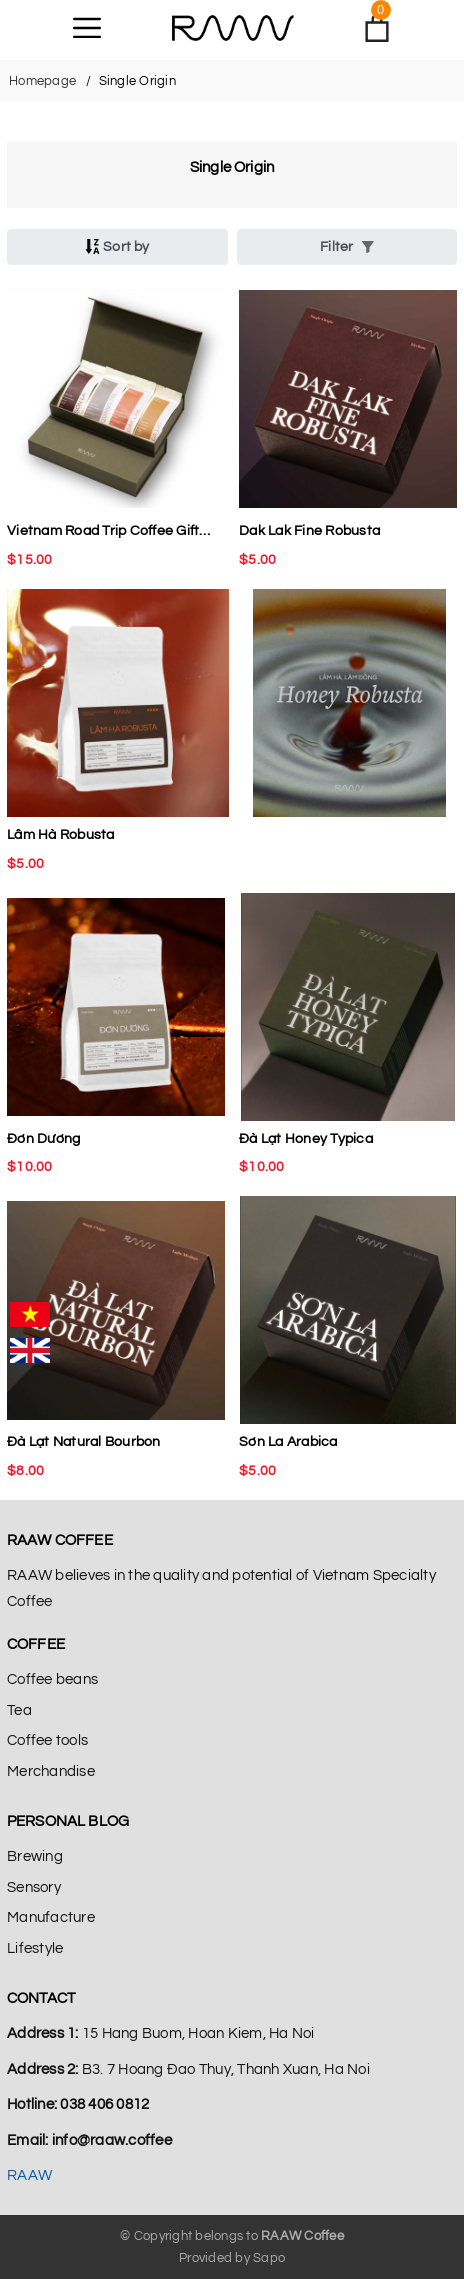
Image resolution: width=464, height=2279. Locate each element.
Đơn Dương (43, 1139)
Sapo (269, 2258)
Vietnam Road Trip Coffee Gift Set (103, 534)
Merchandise (51, 1771)
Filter (347, 247)
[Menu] (87, 28)
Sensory (34, 1887)
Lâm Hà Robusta (61, 835)
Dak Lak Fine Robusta (309, 531)
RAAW (29, 2175)
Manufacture (51, 1917)
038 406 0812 (104, 2104)
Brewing (35, 1856)
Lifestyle (35, 1948)
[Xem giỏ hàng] (377, 28)
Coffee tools (47, 1740)
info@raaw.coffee (112, 2140)
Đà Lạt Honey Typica (306, 1139)
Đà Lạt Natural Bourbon (84, 1442)
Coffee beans (52, 1679)
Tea (19, 1710)
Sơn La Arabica (288, 1442)
